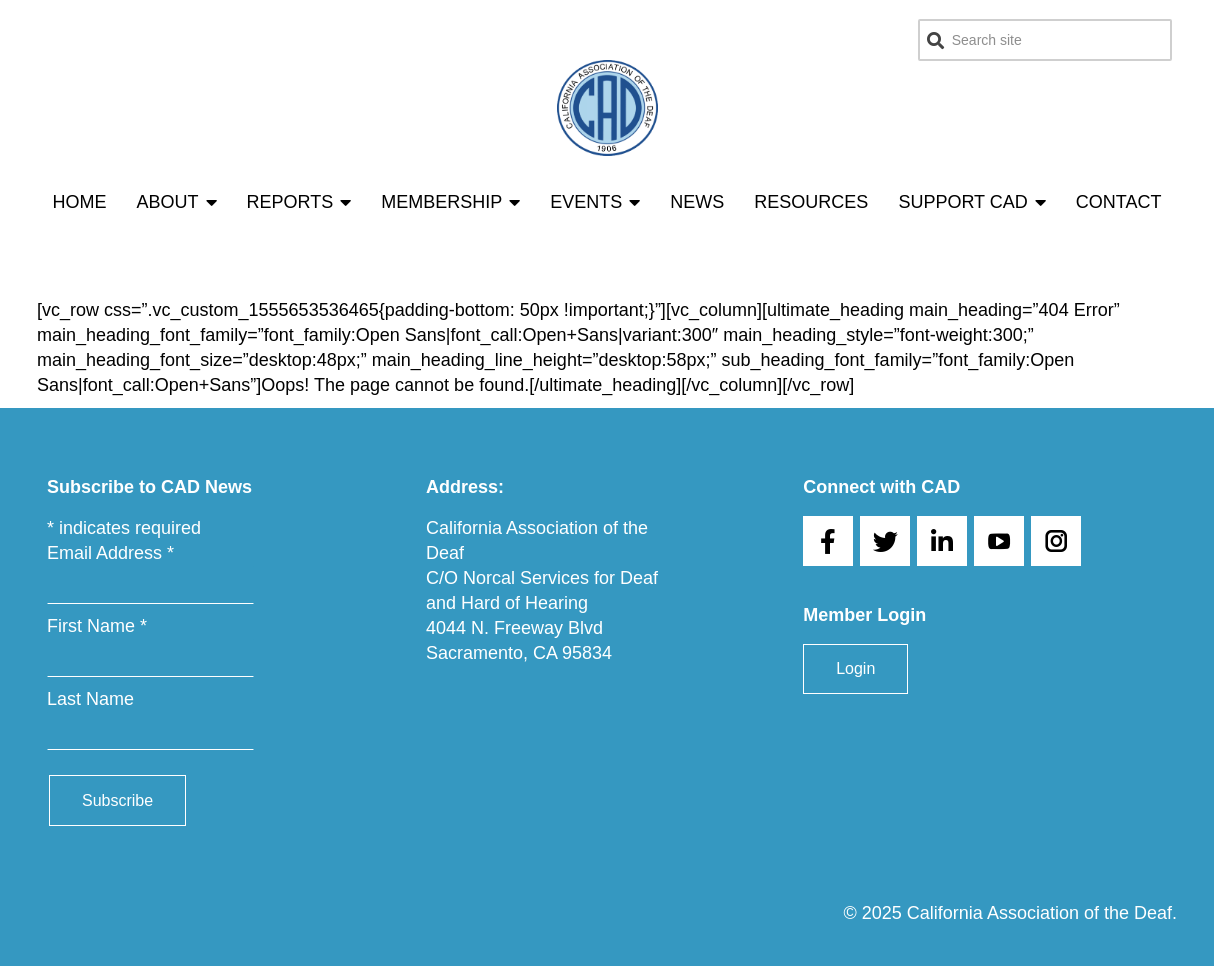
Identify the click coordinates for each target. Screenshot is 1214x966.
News (697, 202)
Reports (299, 202)
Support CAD (971, 202)
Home (80, 202)
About (177, 202)
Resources (811, 202)
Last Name (90, 699)
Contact (1119, 202)
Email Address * (110, 553)
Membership (450, 202)
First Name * (97, 626)
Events (595, 202)
